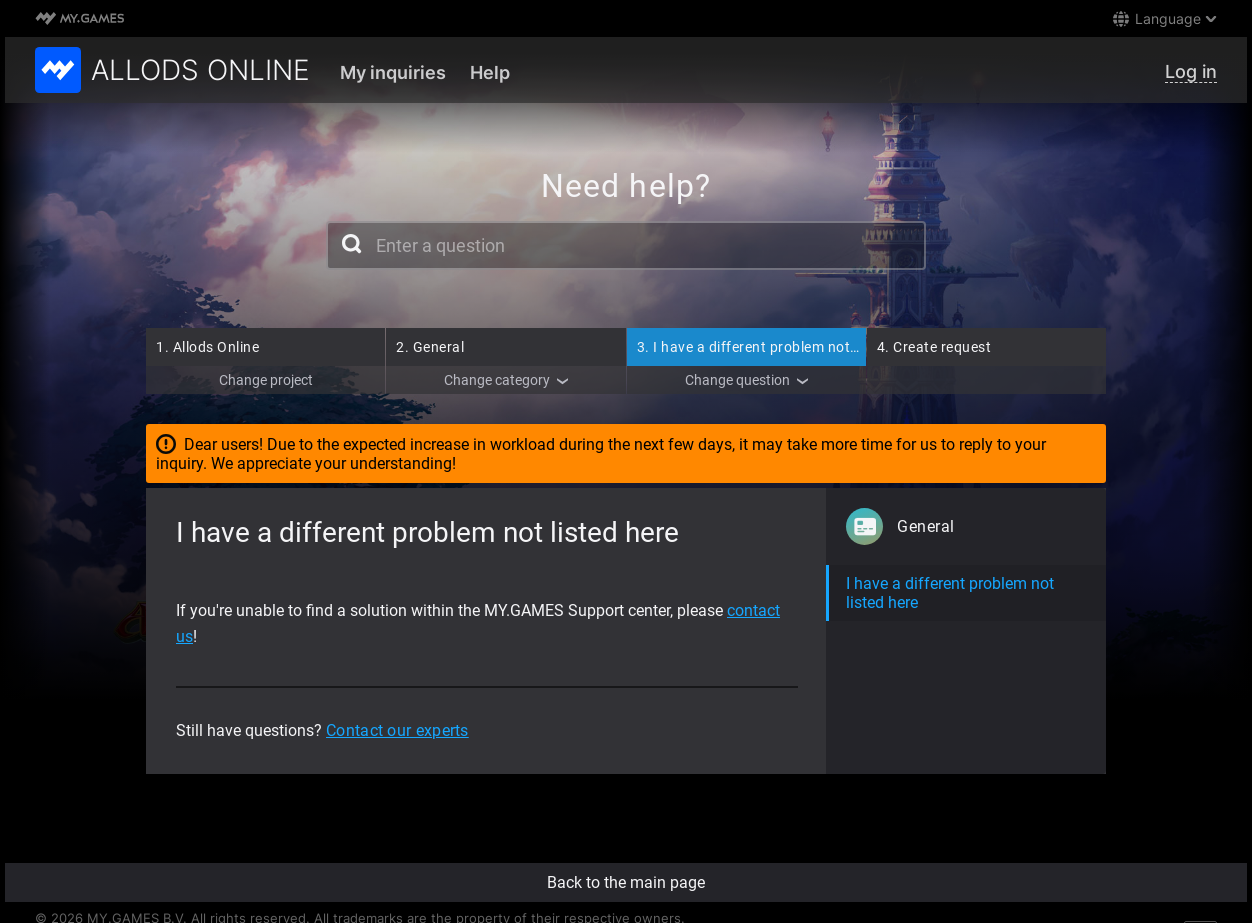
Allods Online (207, 347)
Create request (934, 347)
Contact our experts (397, 730)
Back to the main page (626, 882)
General (430, 347)
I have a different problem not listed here (780, 347)
